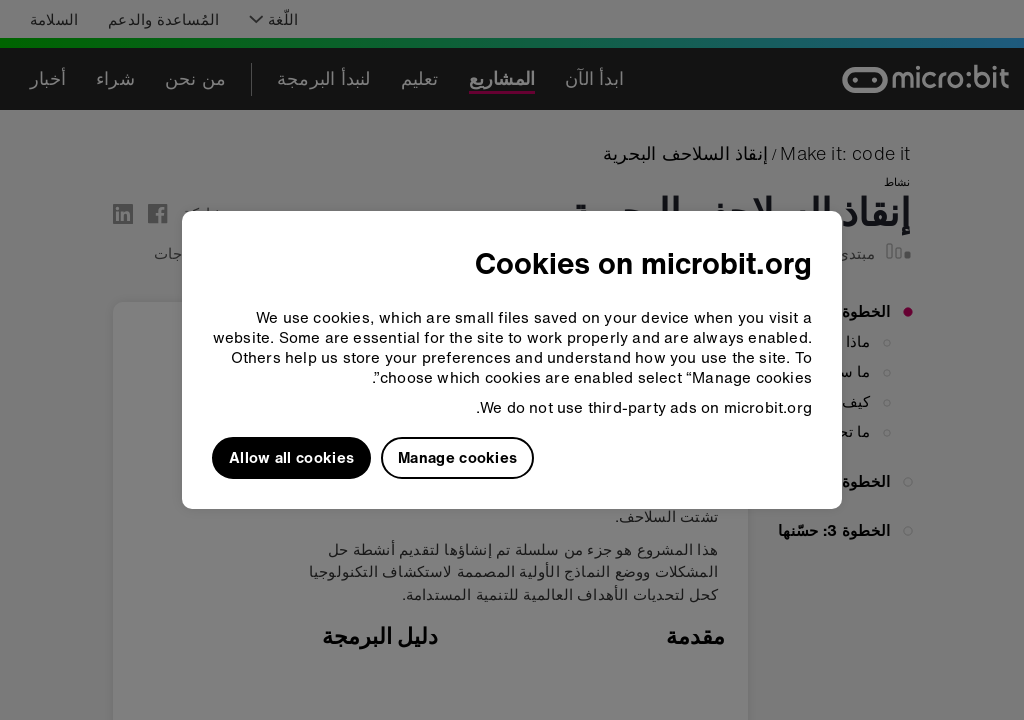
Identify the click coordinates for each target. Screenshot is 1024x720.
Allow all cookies (291, 457)
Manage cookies (457, 457)
